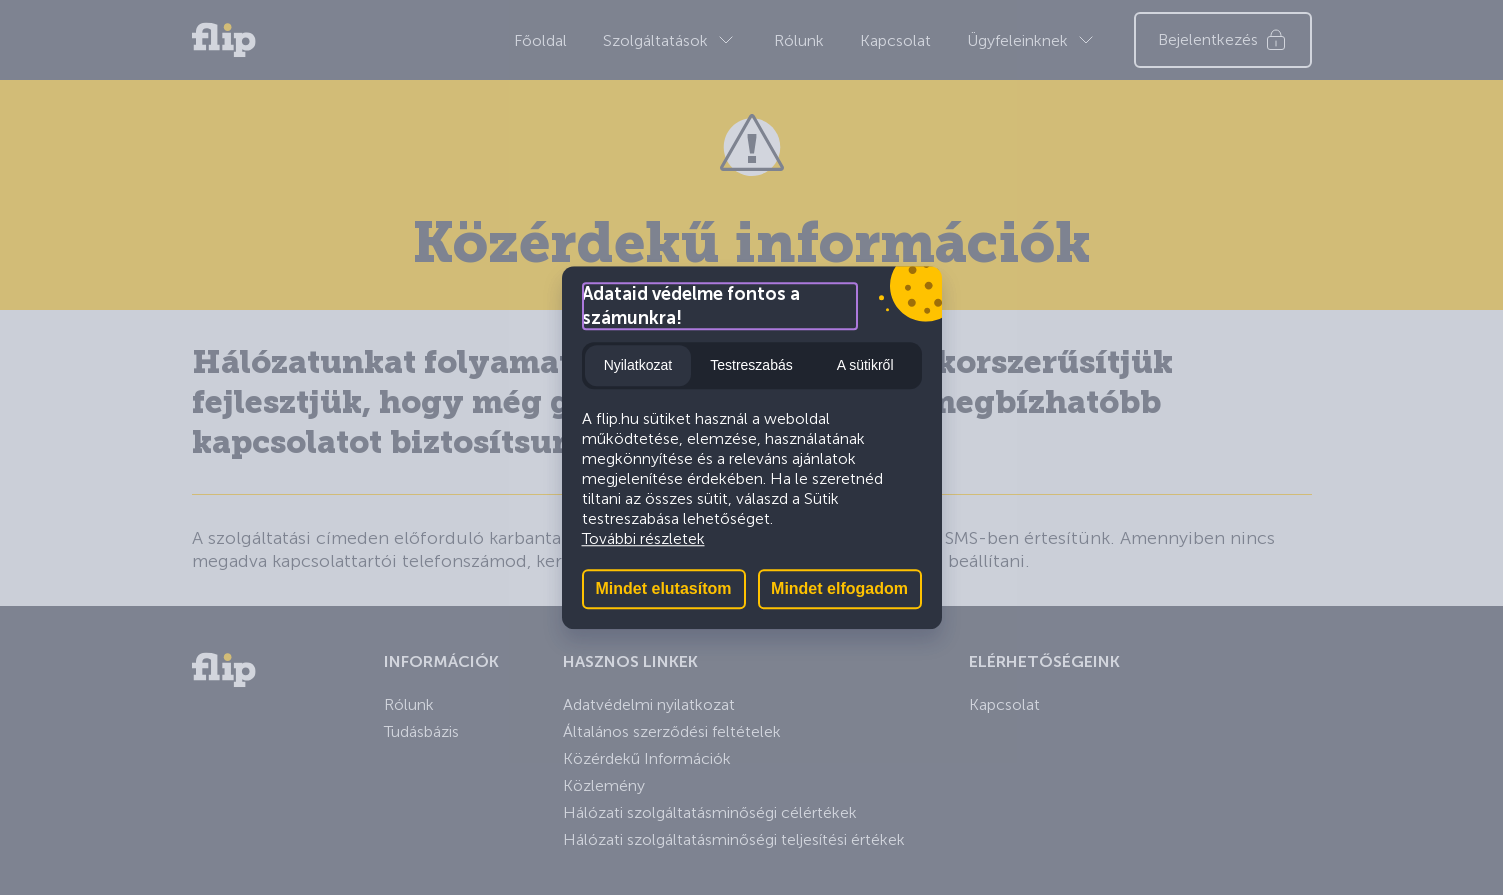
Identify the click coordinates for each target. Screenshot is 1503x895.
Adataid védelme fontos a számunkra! (691, 306)
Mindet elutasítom (663, 588)
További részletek (643, 538)
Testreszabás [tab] (751, 365)
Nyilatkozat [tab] (638, 365)
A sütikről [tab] (865, 365)
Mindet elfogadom (839, 588)
